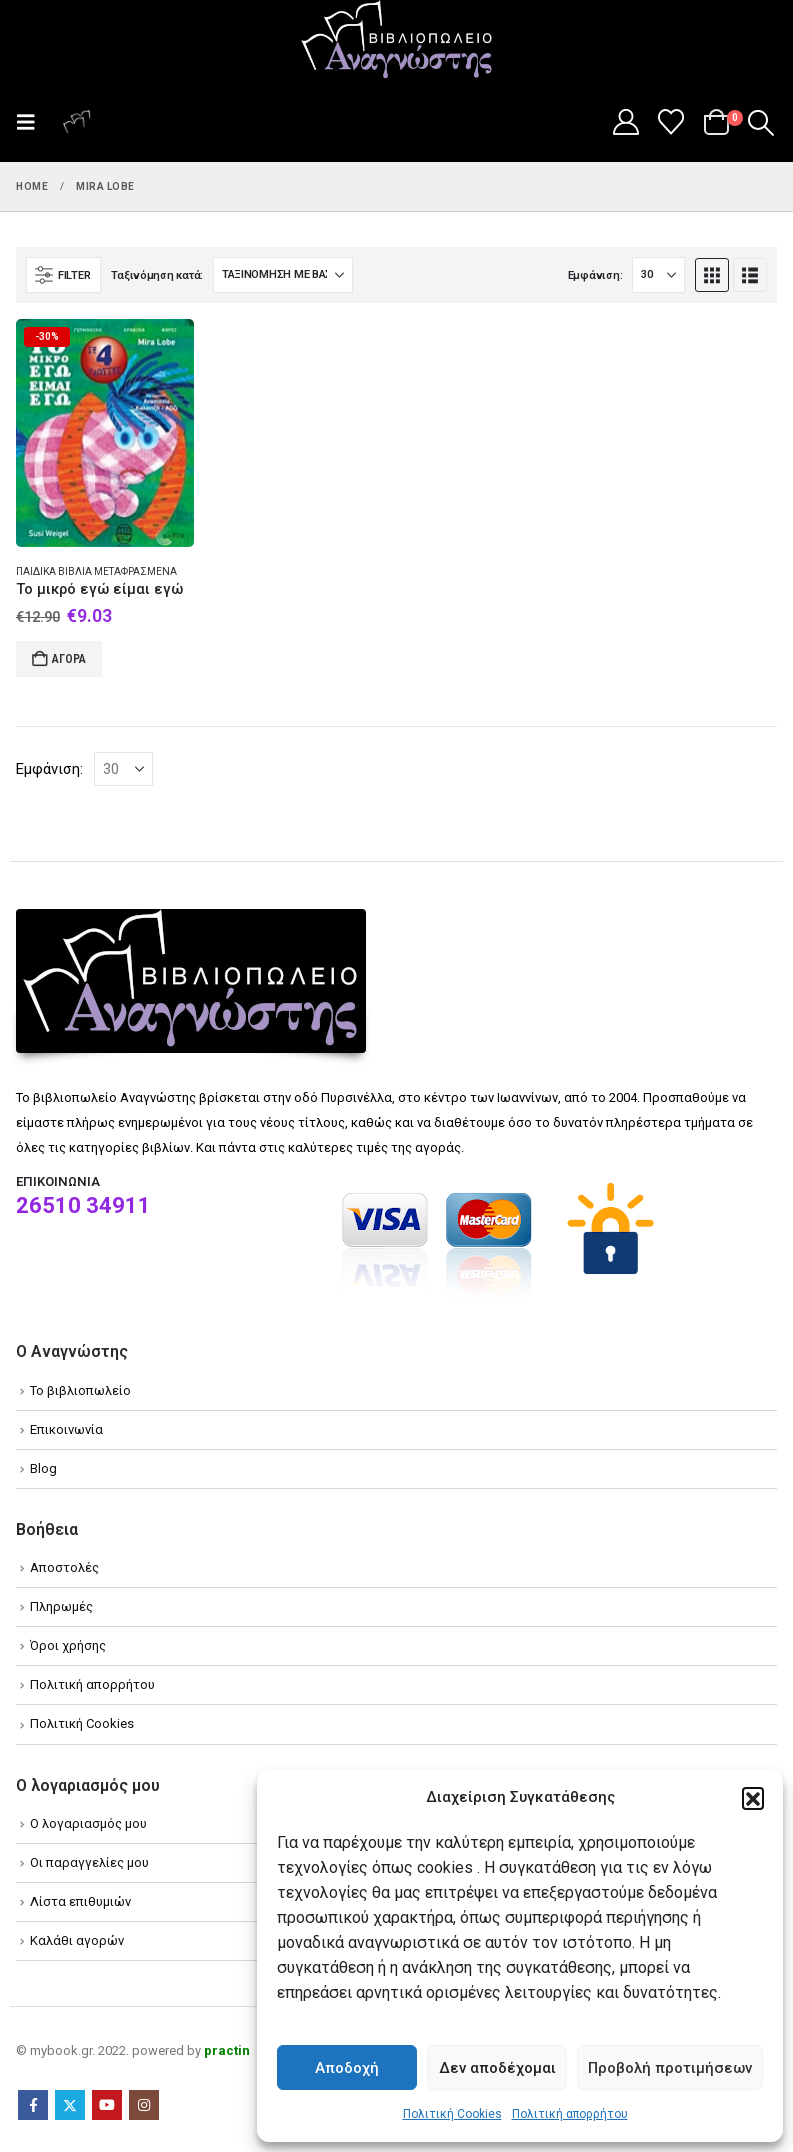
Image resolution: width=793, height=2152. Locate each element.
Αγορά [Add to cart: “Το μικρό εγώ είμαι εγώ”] (69, 659)
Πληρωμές (61, 1606)
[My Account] (625, 122)
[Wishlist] (671, 122)
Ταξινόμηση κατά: (157, 275)
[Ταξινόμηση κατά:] (283, 275)
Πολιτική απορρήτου (570, 2114)
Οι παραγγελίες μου (89, 1862)
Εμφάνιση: (595, 275)
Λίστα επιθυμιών (80, 1901)
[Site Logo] (397, 41)
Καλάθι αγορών (77, 1940)
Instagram (144, 2105)
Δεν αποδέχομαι (497, 2068)
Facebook (33, 2105)
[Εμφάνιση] (658, 275)
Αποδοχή (347, 2068)
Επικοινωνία (66, 1429)
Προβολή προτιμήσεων (670, 2068)
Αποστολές (64, 1567)
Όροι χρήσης (68, 1645)
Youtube (107, 2105)
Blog (43, 1468)
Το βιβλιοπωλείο (80, 1390)
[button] (753, 1798)
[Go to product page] (105, 432)
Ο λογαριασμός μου (88, 1823)
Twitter (70, 2105)
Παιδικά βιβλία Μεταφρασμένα (96, 571)
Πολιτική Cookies (452, 2114)
